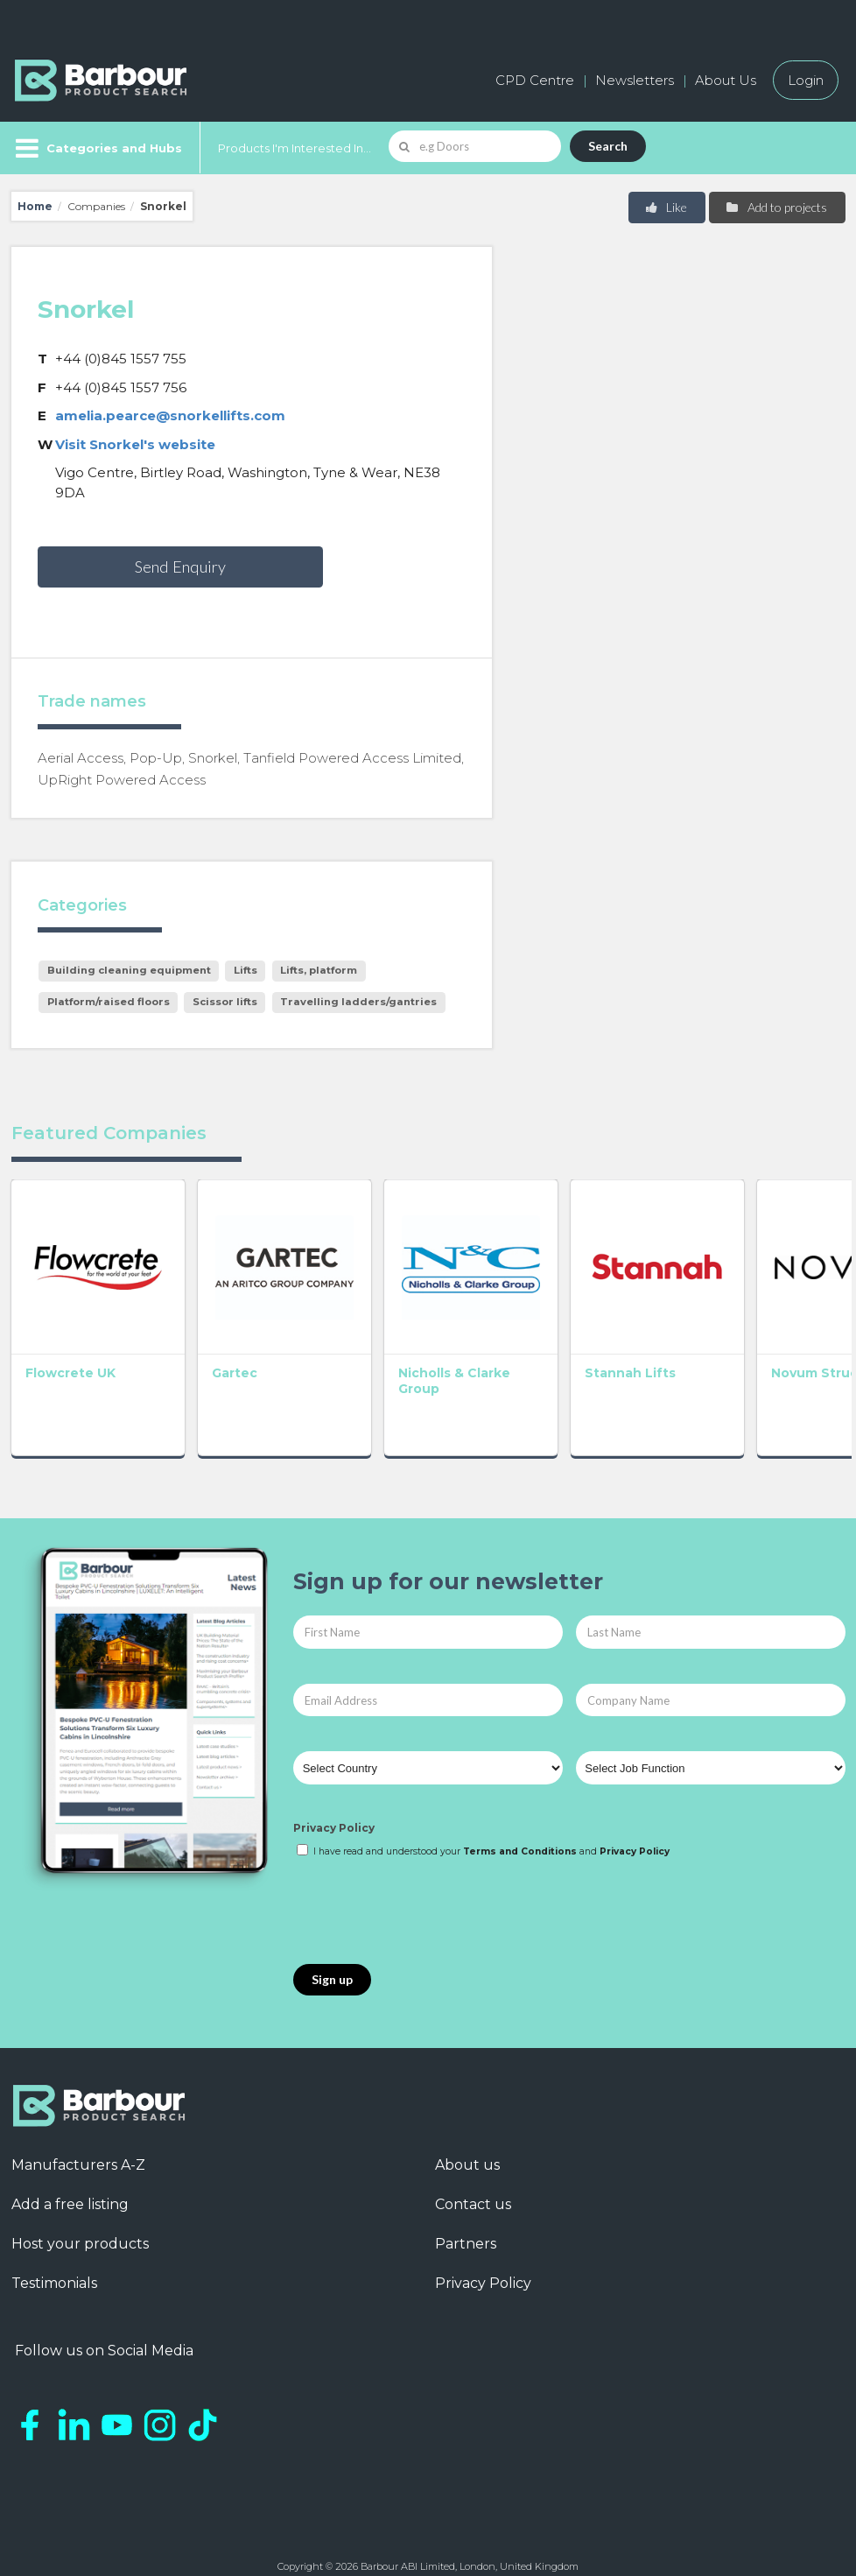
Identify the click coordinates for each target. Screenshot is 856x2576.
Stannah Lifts (578, 1356)
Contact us (473, 2187)
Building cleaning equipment (129, 970)
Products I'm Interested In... (294, 148)
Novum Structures (764, 1356)
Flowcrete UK (70, 1356)
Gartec (217, 1356)
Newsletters (634, 80)
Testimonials (54, 2266)
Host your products (80, 2227)
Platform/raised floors (108, 1002)
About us (467, 2148)
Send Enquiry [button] (180, 566)
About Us (725, 80)
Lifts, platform (318, 970)
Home (35, 206)
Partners (465, 2227)
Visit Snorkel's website (135, 444)
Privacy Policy (334, 1811)
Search (608, 145)
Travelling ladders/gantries (358, 1002)
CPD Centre (534, 80)
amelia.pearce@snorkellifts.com (170, 415)
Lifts (245, 970)
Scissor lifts (225, 1002)
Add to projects (776, 207)
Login (806, 80)
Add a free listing (70, 2187)
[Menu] (96, 148)
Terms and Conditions (520, 1835)
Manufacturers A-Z (78, 2148)
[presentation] (426, 1896)
